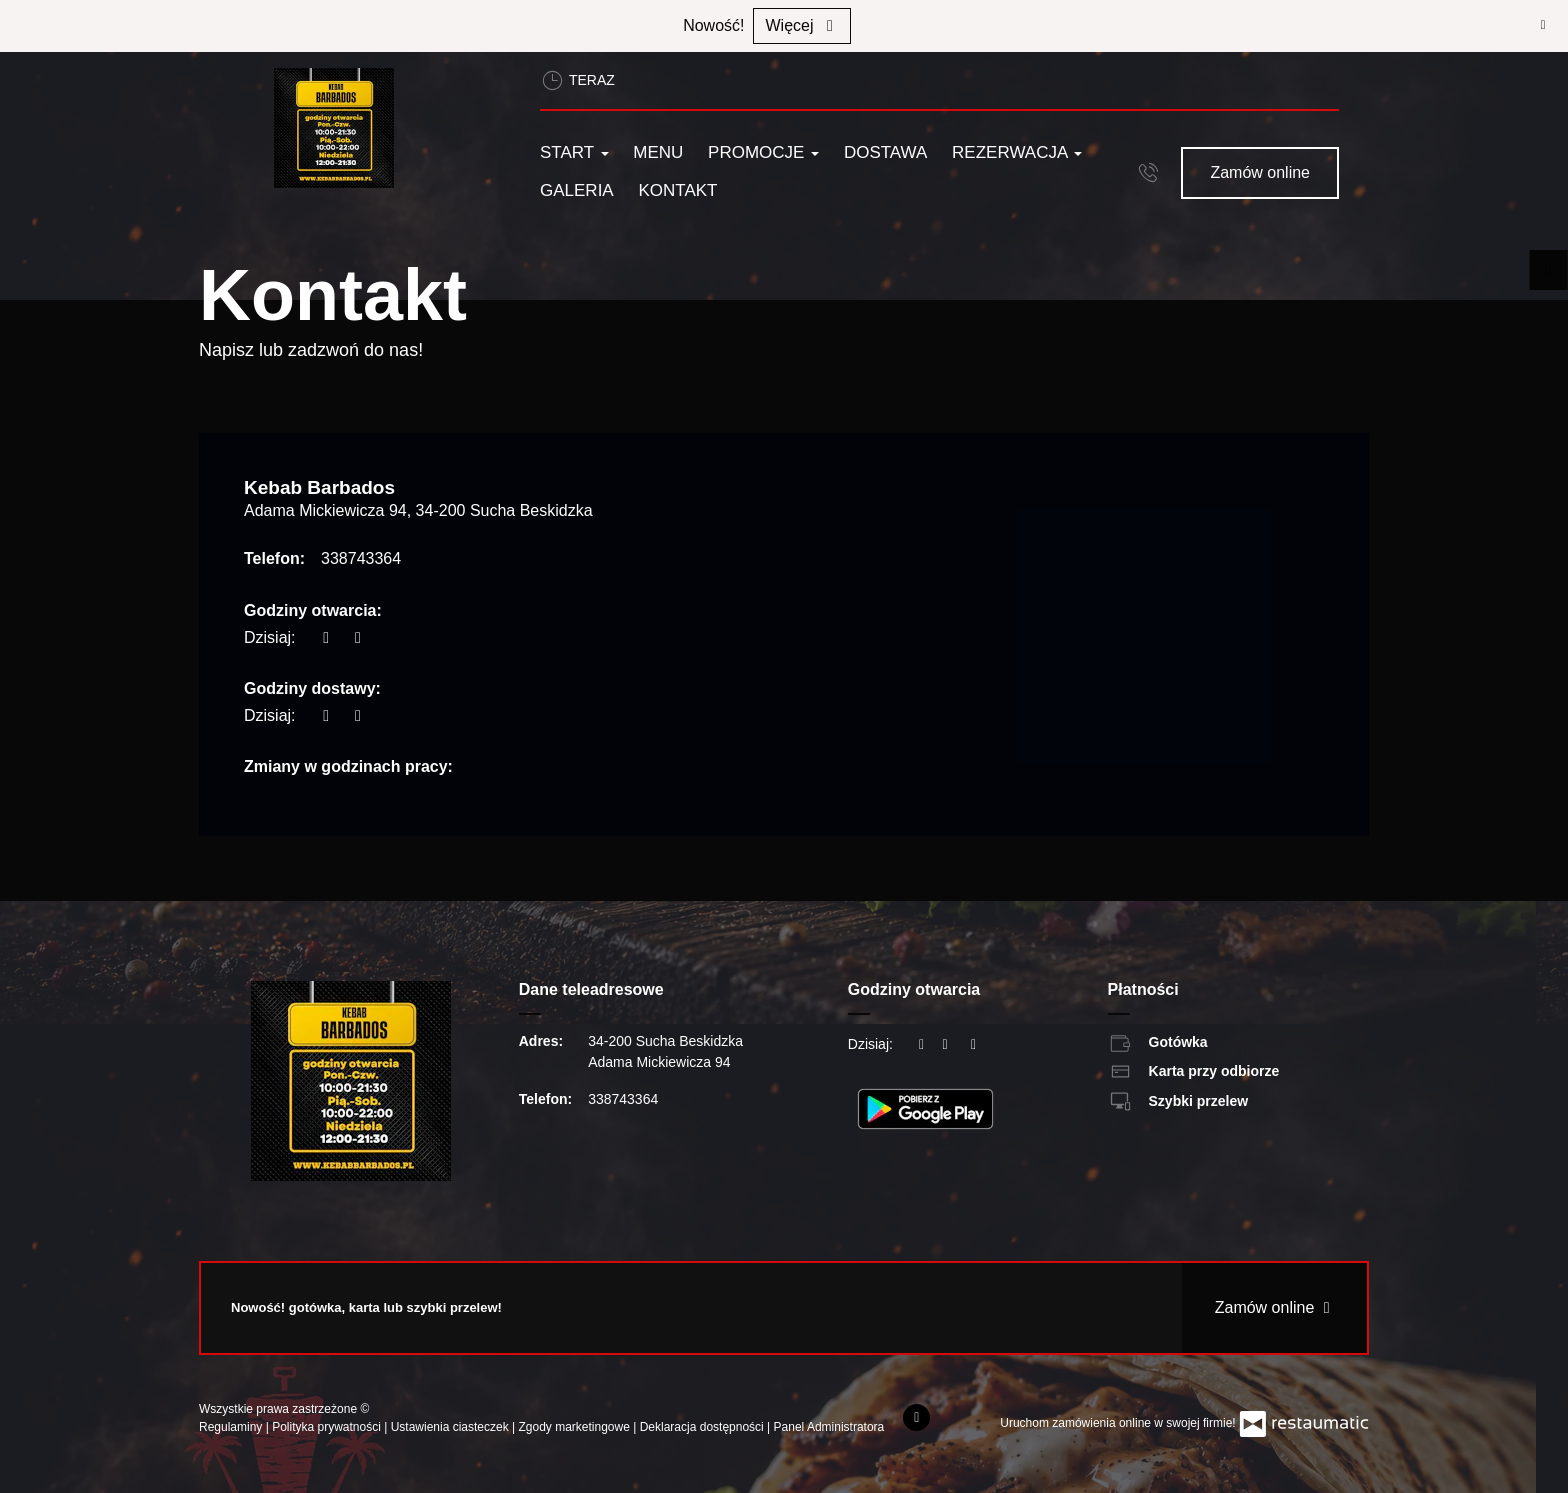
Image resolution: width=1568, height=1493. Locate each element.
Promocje (763, 152)
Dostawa (885, 152)
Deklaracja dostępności (703, 1427)
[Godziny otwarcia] (358, 638)
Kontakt (677, 190)
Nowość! (713, 25)
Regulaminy (232, 1427)
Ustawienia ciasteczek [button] (451, 1427)
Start (574, 152)
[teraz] (326, 638)
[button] (1148, 171)
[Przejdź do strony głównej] (381, 128)
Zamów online (1260, 172)
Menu (658, 152)
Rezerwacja (1017, 152)
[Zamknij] (1543, 25)
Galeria (577, 190)
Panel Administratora (829, 1427)
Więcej (802, 25)
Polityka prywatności (328, 1427)
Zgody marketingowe (576, 1427)
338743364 (361, 558)
